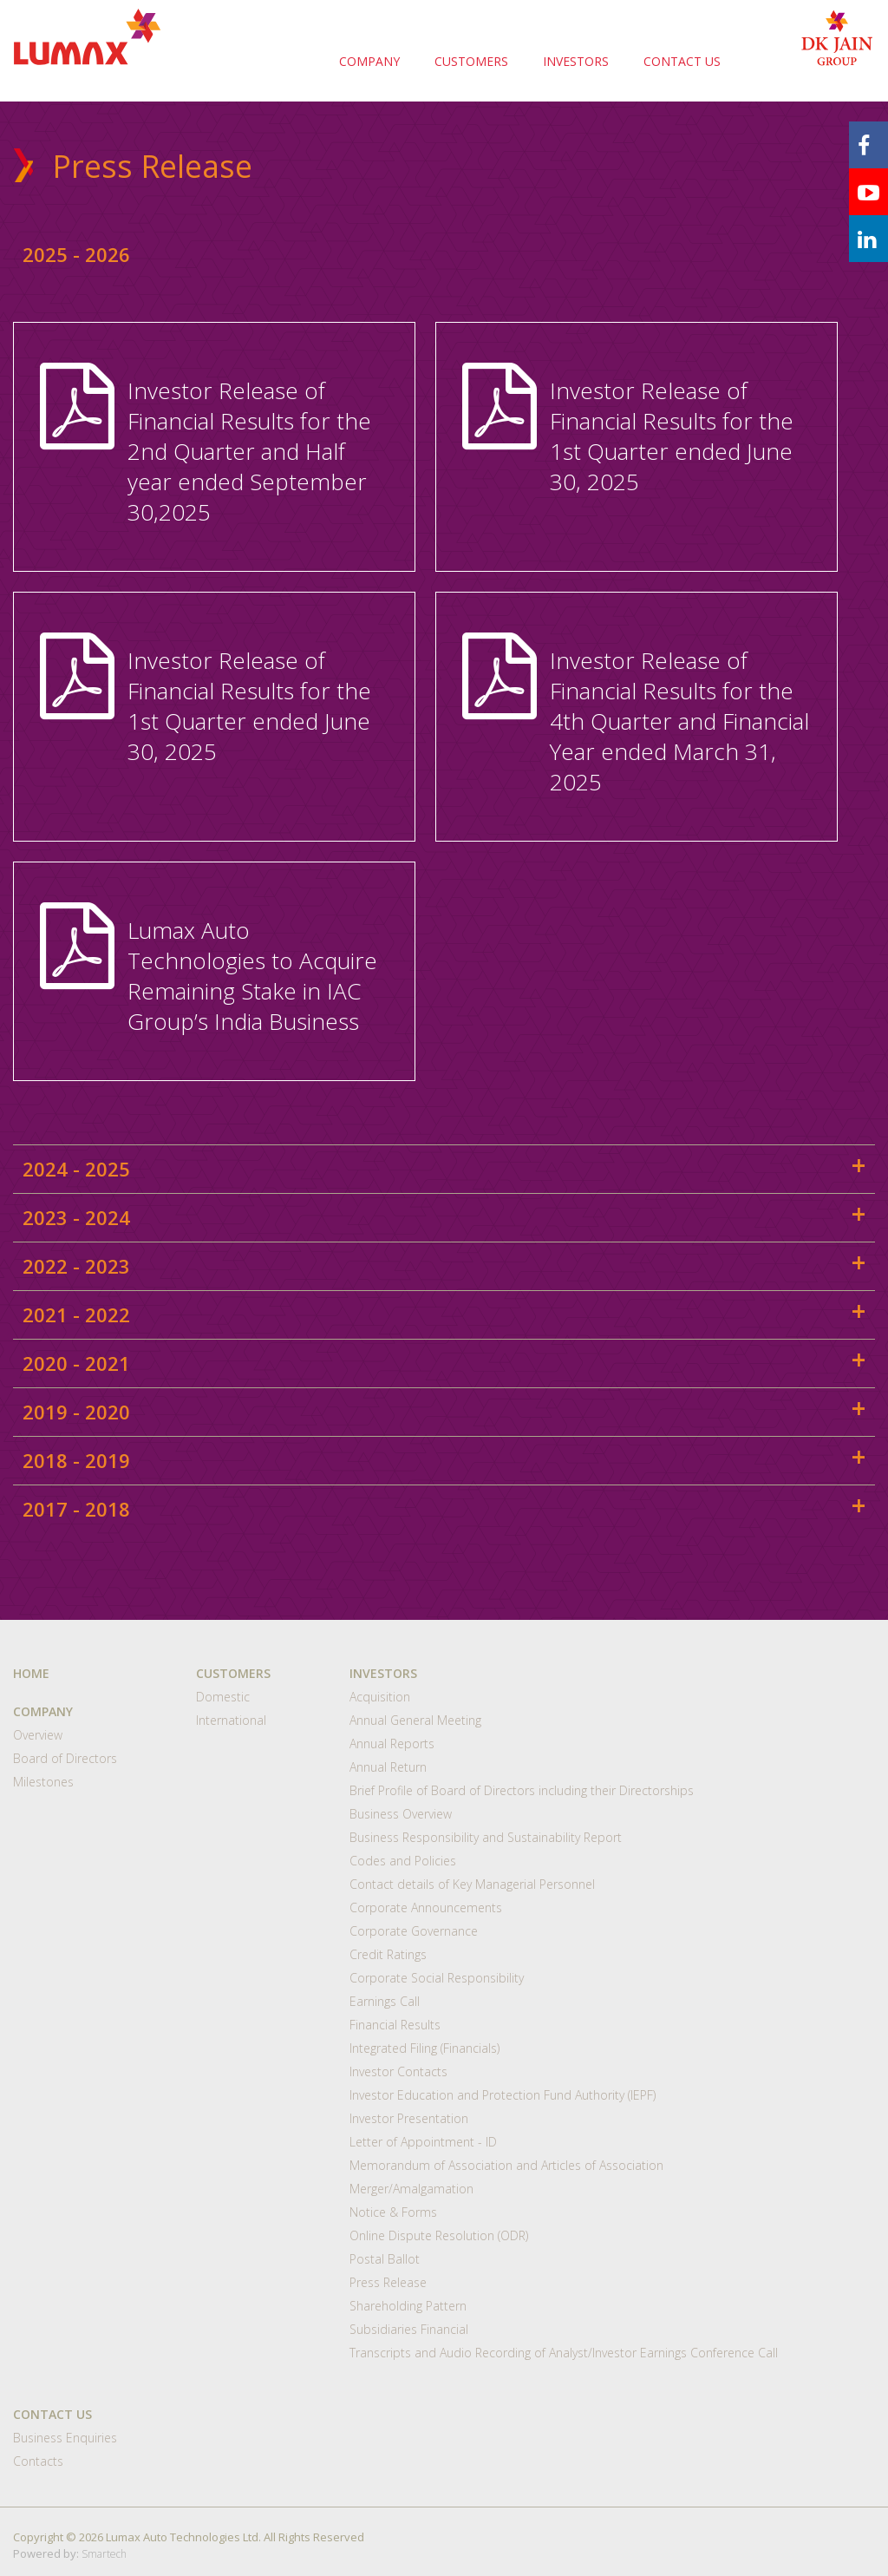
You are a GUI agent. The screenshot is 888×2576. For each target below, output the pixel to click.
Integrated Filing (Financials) (424, 2048)
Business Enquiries (65, 2437)
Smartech (104, 2554)
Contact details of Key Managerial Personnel (472, 1884)
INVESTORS (576, 61)
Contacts (38, 2461)
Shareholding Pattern (408, 2305)
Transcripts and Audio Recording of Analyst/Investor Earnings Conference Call (563, 2352)
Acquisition (379, 1696)
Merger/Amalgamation (411, 2188)
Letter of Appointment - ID (423, 2142)
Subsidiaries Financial (408, 2329)
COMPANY (369, 61)
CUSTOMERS (471, 61)
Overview (37, 1735)
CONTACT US (682, 61)
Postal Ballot (384, 2259)
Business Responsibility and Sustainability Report (485, 1837)
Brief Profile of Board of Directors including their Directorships (521, 1790)
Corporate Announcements (425, 1907)
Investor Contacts (398, 2071)
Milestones (43, 1781)
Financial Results (395, 2024)
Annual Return (388, 1767)
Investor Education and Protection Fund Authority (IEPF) (502, 2095)
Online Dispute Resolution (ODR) (438, 2235)
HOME (31, 1673)
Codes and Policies (402, 1860)
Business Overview (400, 1814)
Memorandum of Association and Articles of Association (506, 2165)
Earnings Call (384, 2001)
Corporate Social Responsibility (436, 1978)
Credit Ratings (388, 1954)
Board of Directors (65, 1758)
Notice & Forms (393, 2212)
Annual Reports (391, 1743)
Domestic (223, 1696)
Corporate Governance (413, 1931)
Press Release (388, 2282)
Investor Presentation (408, 2118)
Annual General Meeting (415, 1720)
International (231, 1720)
